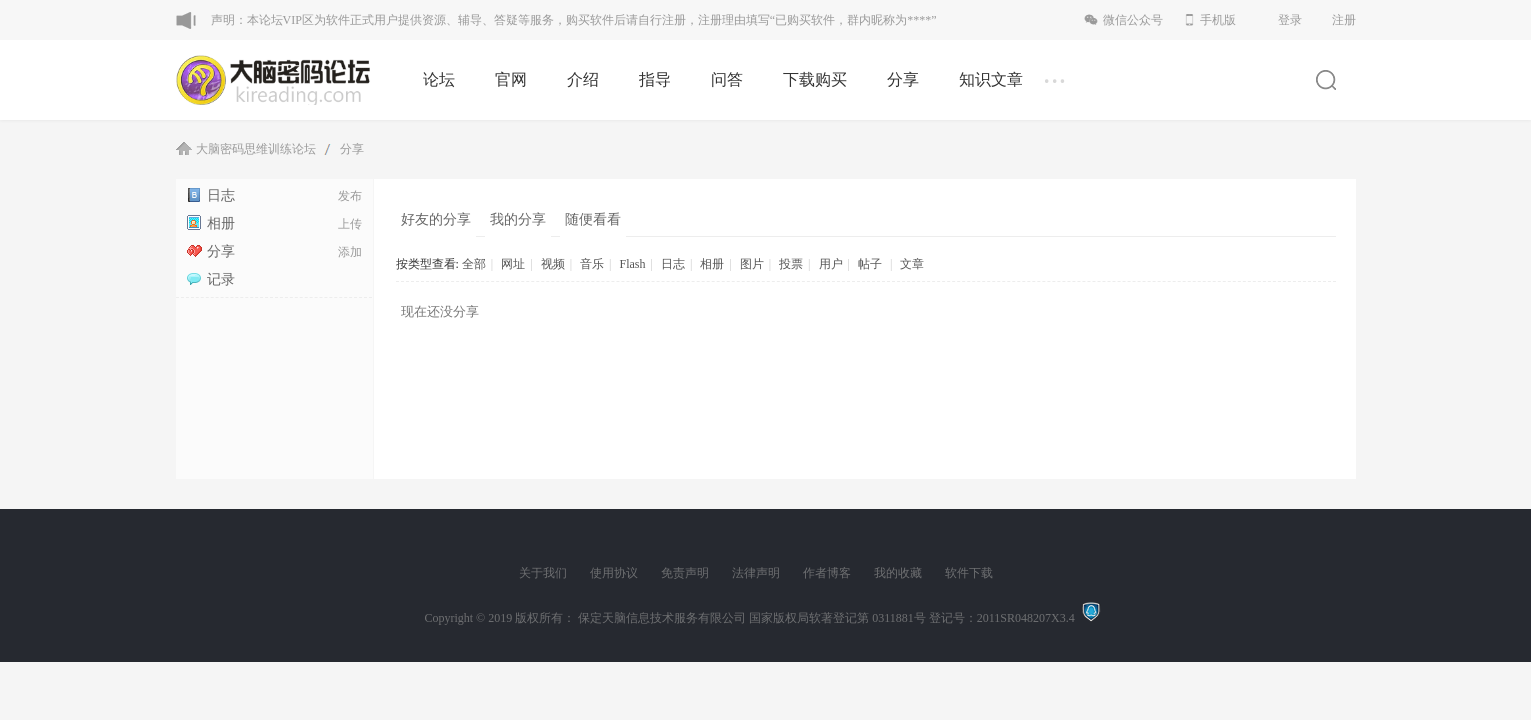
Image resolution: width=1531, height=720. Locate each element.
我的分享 (518, 219)
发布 (350, 196)
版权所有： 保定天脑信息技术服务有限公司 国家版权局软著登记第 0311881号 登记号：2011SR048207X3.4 (797, 618)
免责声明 (685, 573)
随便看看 (593, 219)
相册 (210, 223)
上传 (350, 224)
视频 (553, 264)
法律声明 (756, 573)
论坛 (439, 79)
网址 (513, 264)
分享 (903, 79)
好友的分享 (436, 219)
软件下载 (969, 573)
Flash (632, 264)
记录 (210, 279)
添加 (350, 252)
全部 (474, 264)
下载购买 (815, 79)
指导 (655, 79)
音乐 (592, 264)
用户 (831, 264)
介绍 (583, 79)
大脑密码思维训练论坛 (256, 149)
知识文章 (991, 79)
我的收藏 (898, 573)
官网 (511, 79)
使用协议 (614, 573)
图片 (752, 264)
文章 (912, 264)
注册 (1344, 20)
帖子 (870, 264)
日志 (210, 195)
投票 (791, 264)
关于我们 (543, 573)
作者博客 (827, 573)
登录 (1290, 20)
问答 (727, 79)
